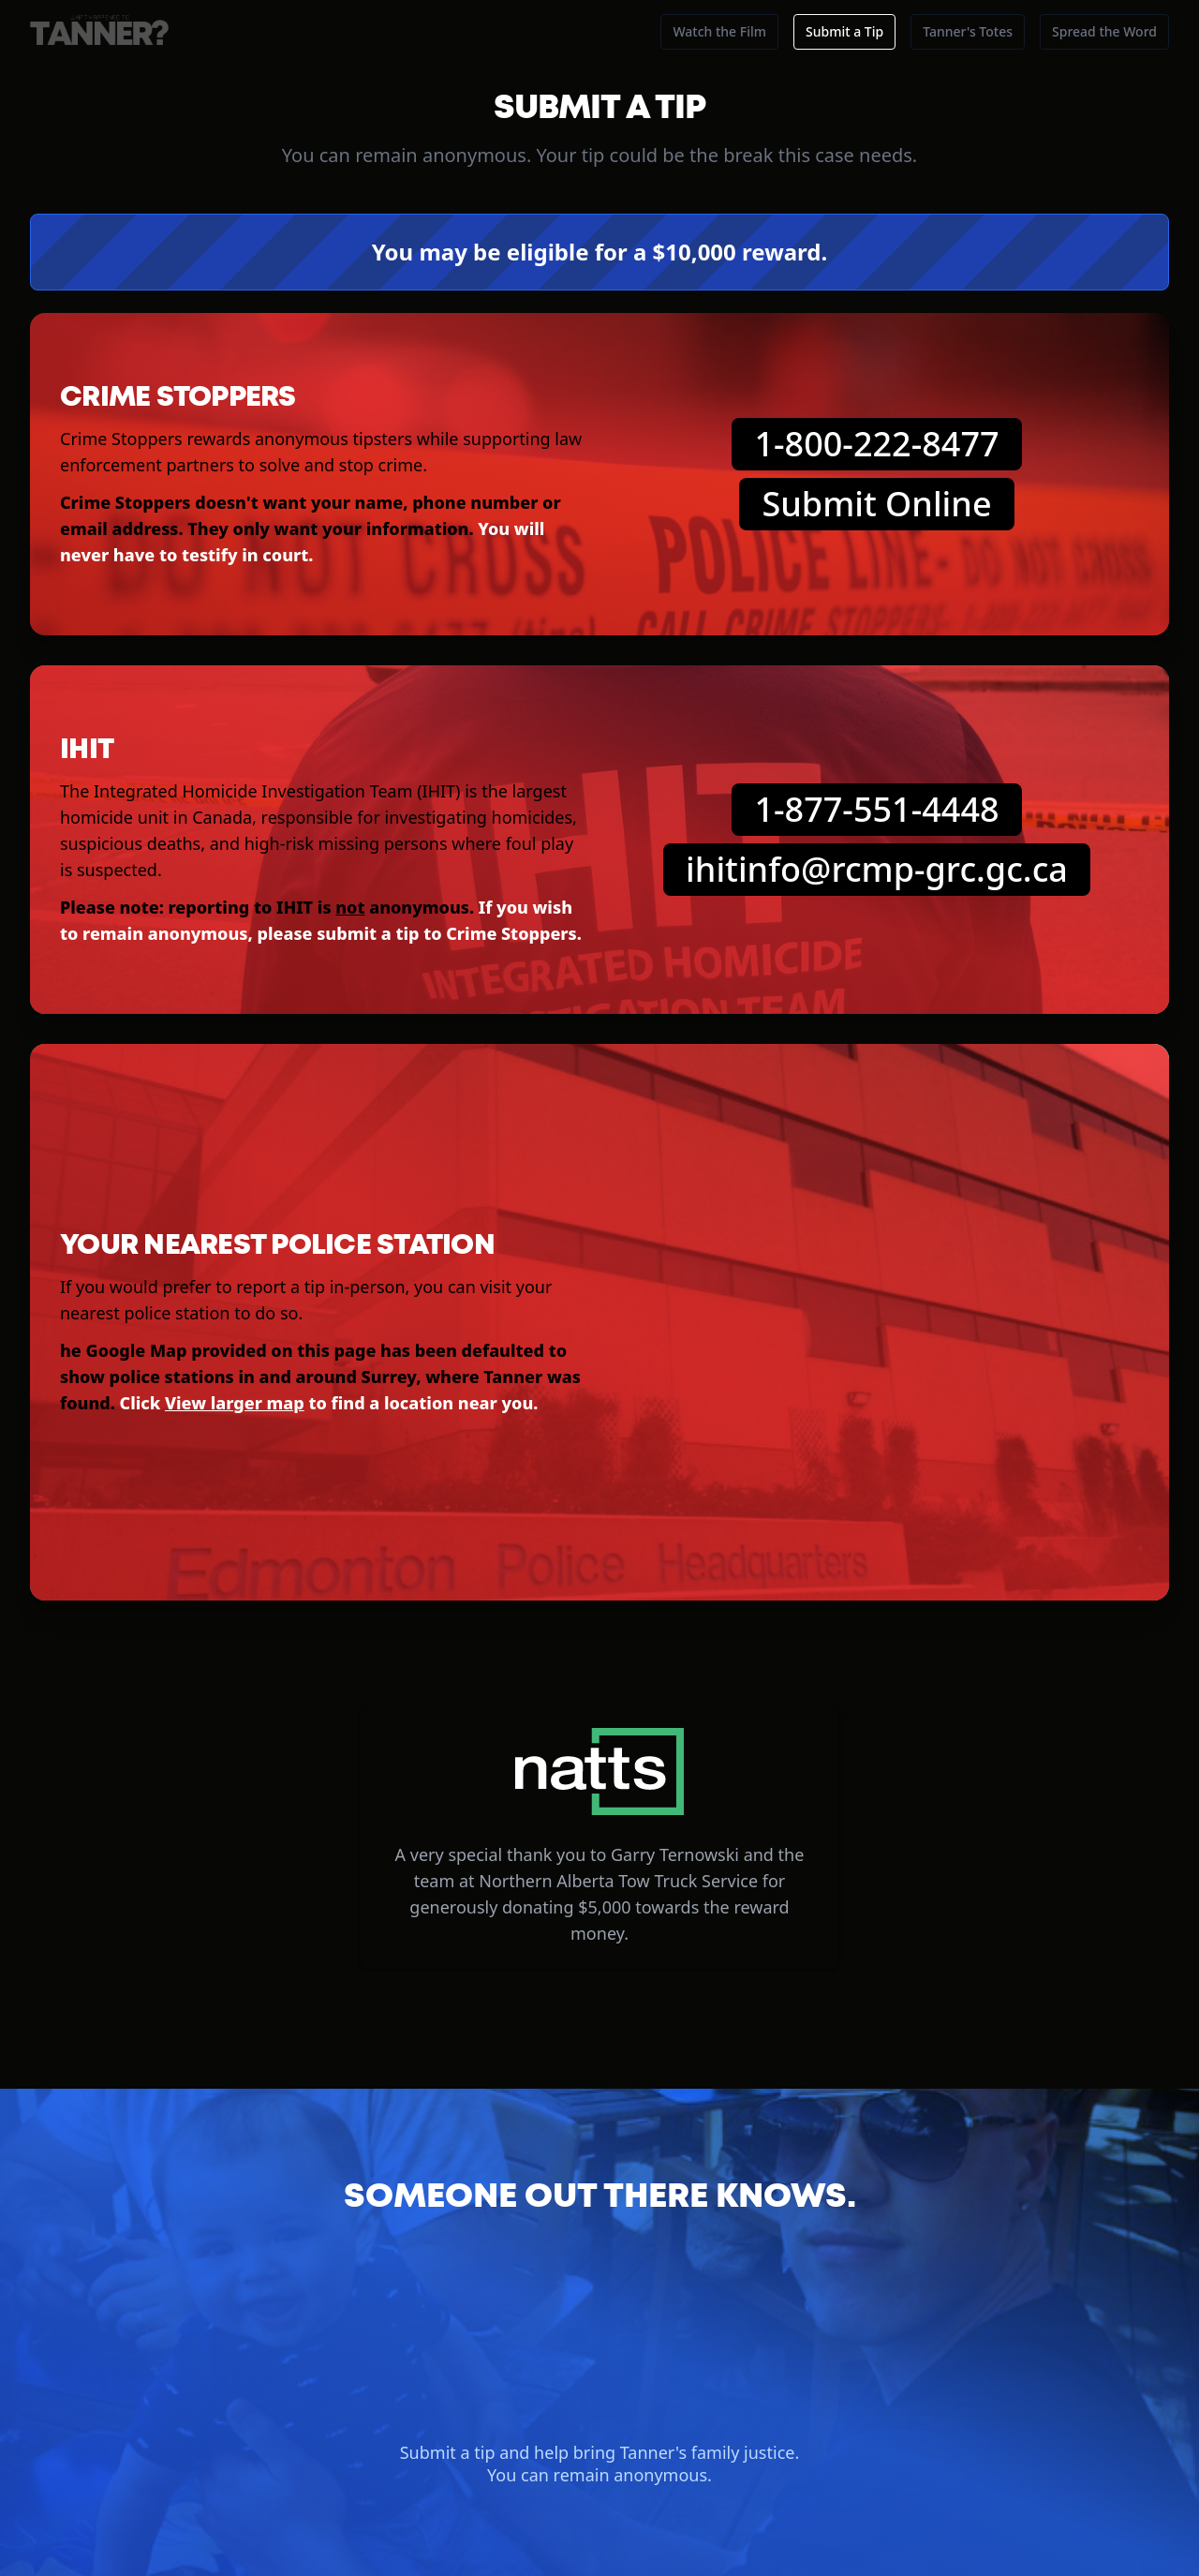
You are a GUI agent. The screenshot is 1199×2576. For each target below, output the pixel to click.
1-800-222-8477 (876, 444)
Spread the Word (1104, 31)
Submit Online (876, 504)
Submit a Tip (844, 31)
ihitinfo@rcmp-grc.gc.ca (877, 869)
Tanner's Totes (968, 31)
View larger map (234, 1403)
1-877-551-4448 (876, 809)
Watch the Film (719, 31)
